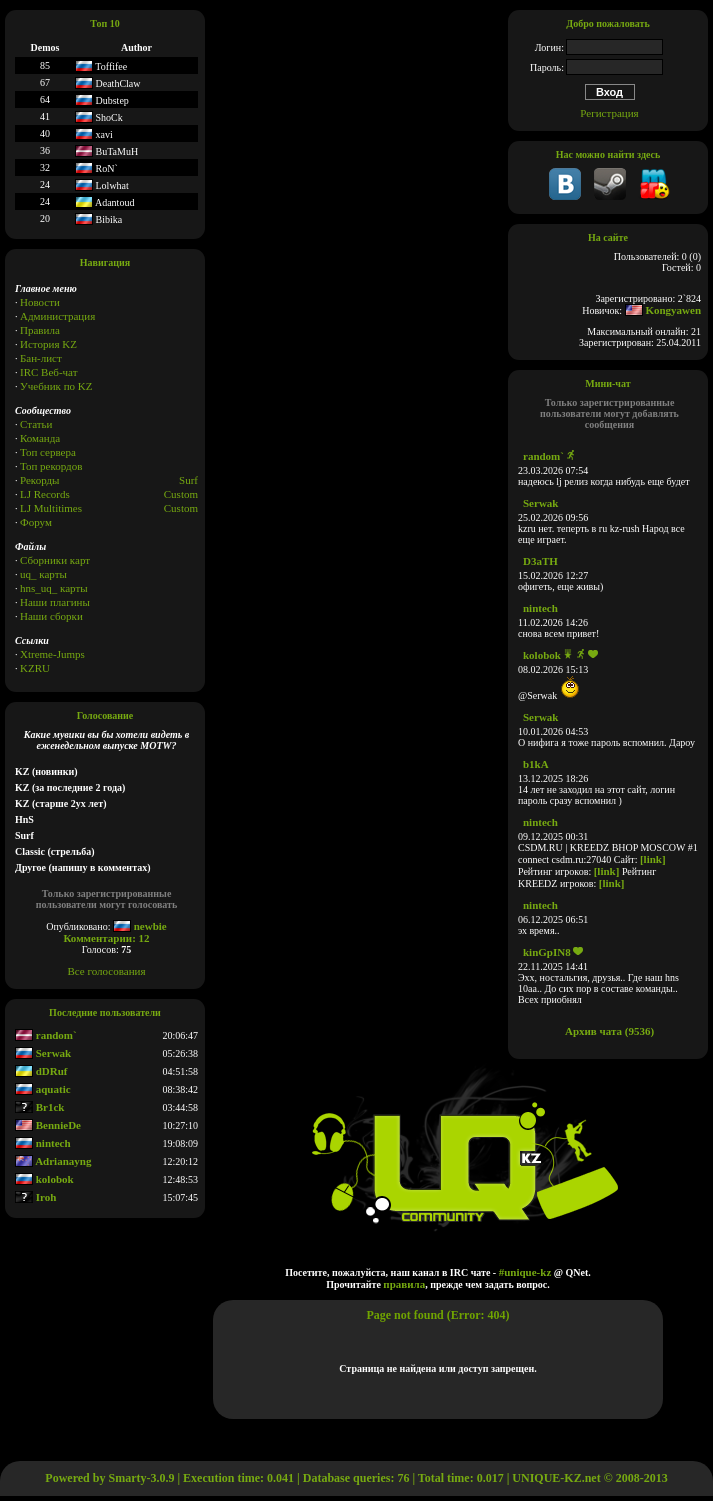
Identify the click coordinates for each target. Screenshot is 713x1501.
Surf (188, 480)
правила (404, 1284)
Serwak (43, 1053)
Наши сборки (51, 616)
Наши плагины (55, 602)
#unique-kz (525, 1272)
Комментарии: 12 (106, 938)
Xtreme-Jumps (52, 654)
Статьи (36, 424)
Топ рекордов (51, 466)
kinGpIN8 (547, 952)
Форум (36, 522)
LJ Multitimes (51, 508)
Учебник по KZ (56, 386)
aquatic (43, 1089)
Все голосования (107, 971)
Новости (40, 302)
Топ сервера (48, 452)
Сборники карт (55, 560)
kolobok (44, 1179)
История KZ (48, 344)
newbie (140, 926)
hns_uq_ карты (54, 588)
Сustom (181, 508)
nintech (43, 1143)
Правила (40, 330)
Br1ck (39, 1107)
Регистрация (609, 113)
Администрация (57, 316)
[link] (653, 859)
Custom (181, 494)
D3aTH (540, 561)
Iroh (35, 1197)
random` (46, 1035)
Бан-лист (41, 358)
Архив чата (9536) (609, 1031)
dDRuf (41, 1071)
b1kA (536, 764)
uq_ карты (43, 574)
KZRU (35, 668)
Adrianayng (53, 1161)
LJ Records (45, 494)
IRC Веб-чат (49, 372)
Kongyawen (663, 310)
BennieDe (48, 1125)
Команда (40, 438)
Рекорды (39, 480)
